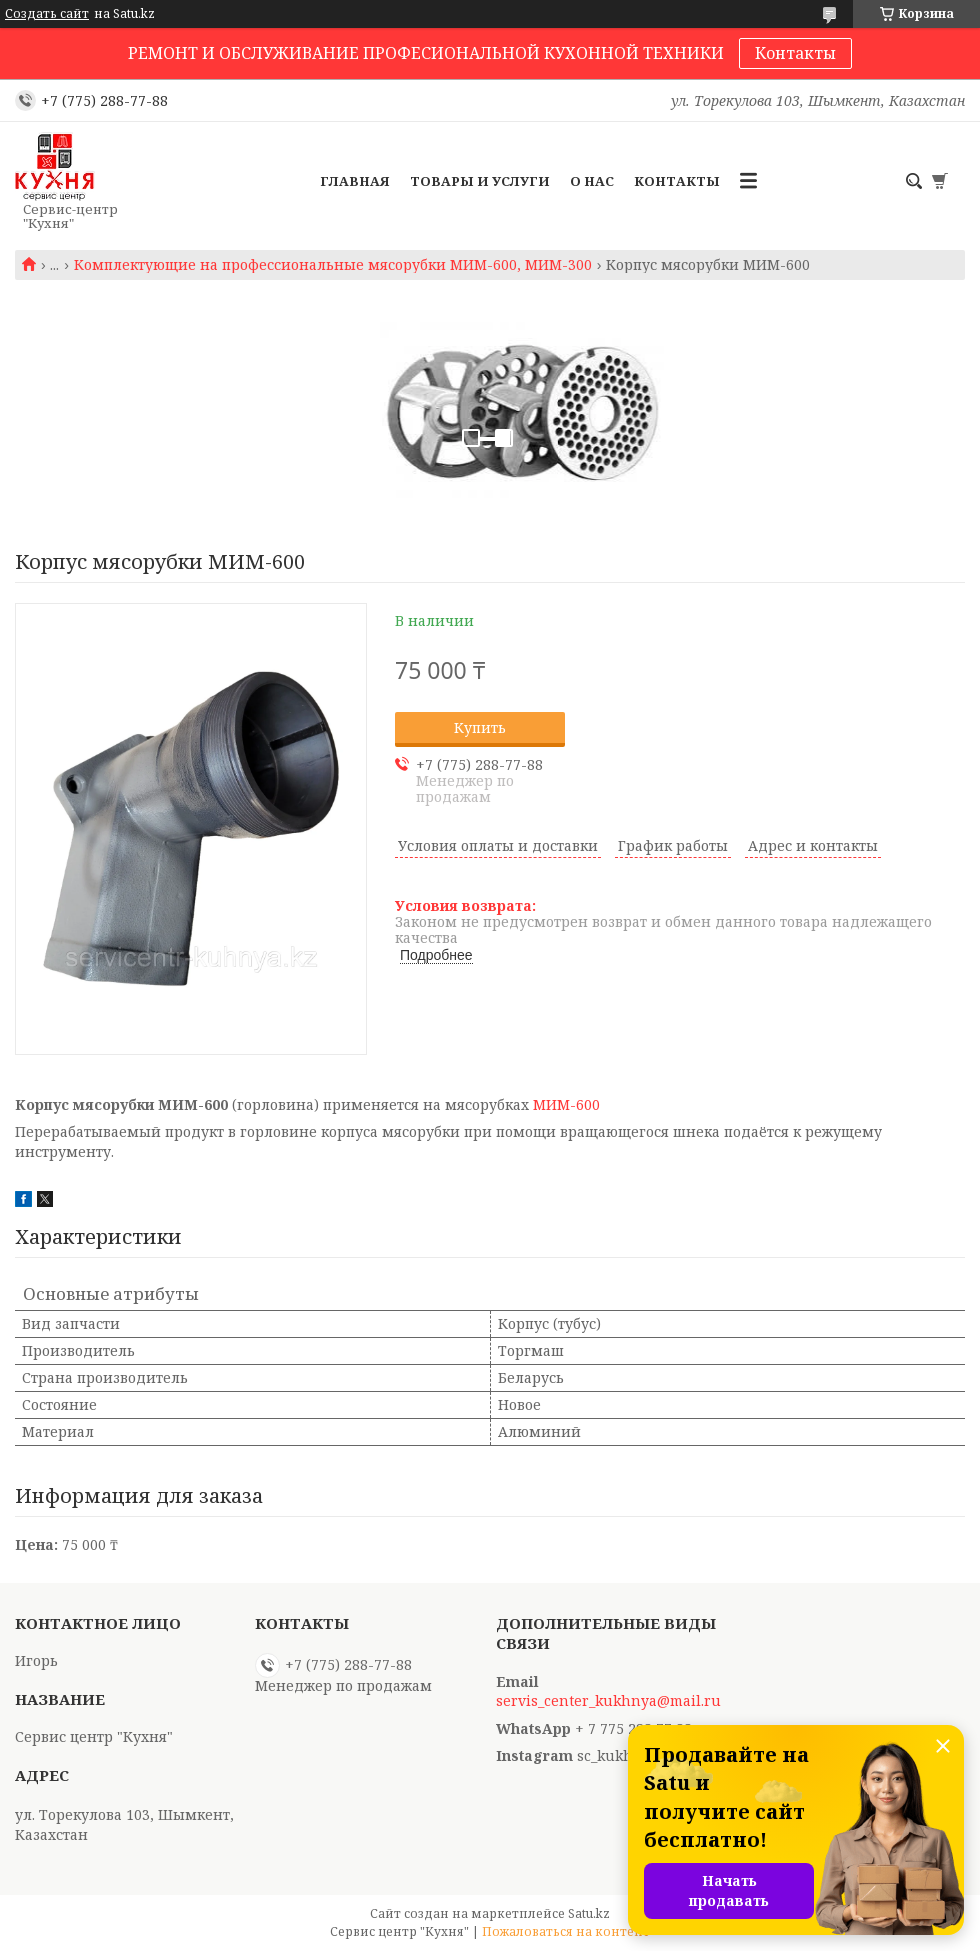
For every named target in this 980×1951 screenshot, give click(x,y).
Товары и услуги (480, 181)
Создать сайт (47, 14)
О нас (592, 181)
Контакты (795, 53)
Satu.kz (589, 1913)
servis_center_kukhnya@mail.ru (608, 1701)
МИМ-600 (566, 1104)
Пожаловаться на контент (566, 1931)
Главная (355, 181)
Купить (480, 727)
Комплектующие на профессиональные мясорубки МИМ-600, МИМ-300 (333, 265)
